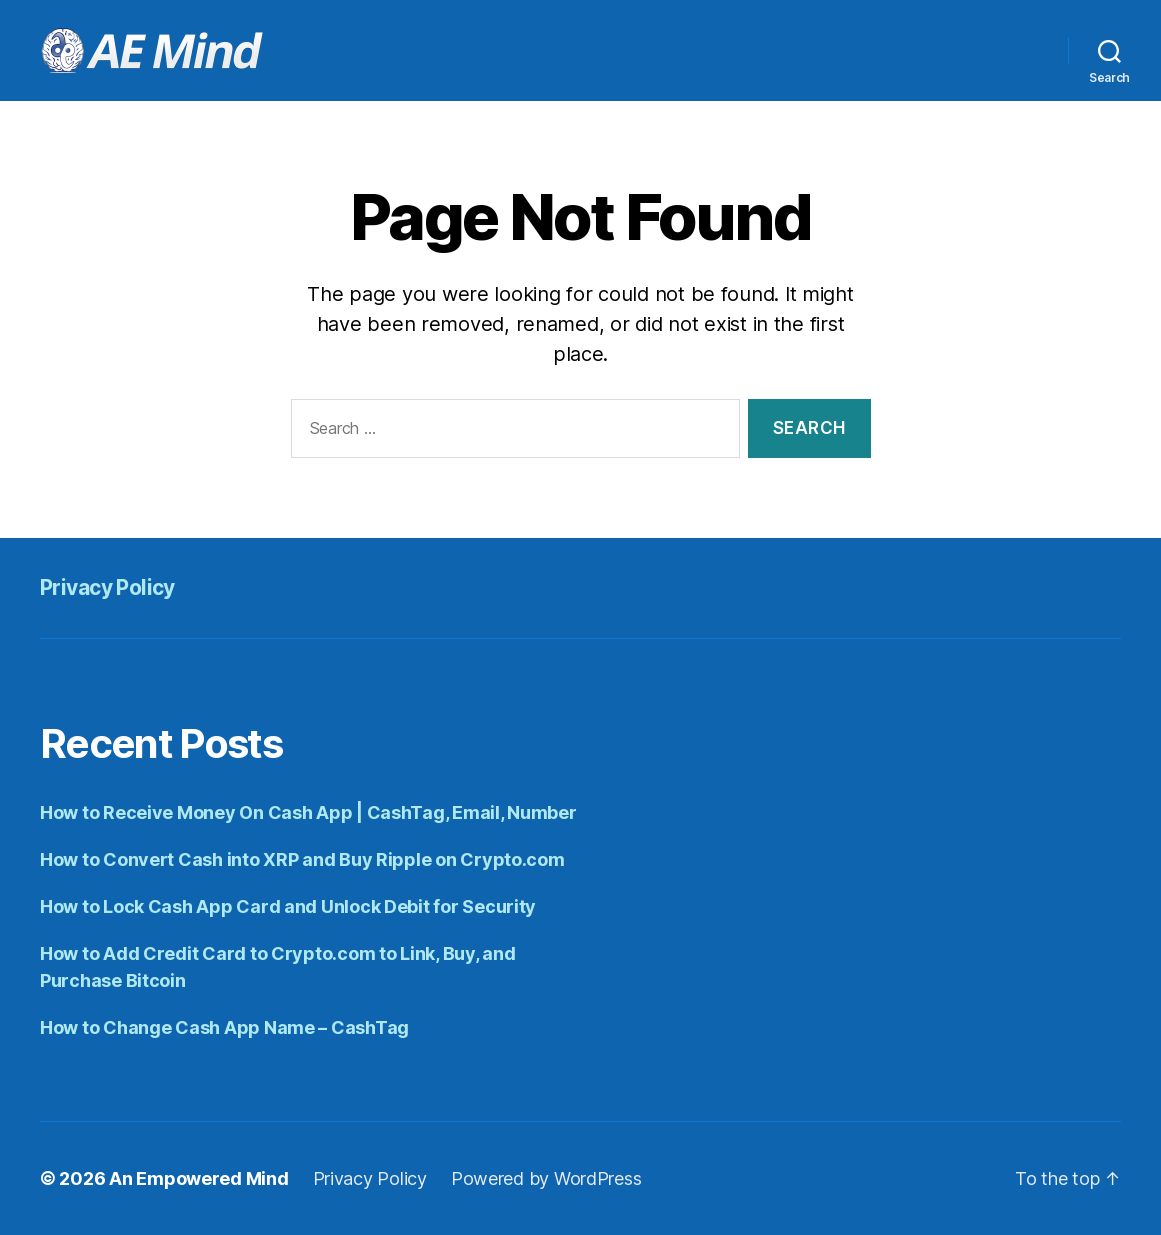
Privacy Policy (107, 587)
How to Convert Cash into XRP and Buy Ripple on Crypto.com (302, 859)
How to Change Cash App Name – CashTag (224, 1027)
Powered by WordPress (546, 1178)
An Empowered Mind (198, 1178)
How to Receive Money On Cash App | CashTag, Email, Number (308, 812)
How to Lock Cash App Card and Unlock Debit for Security (288, 906)
